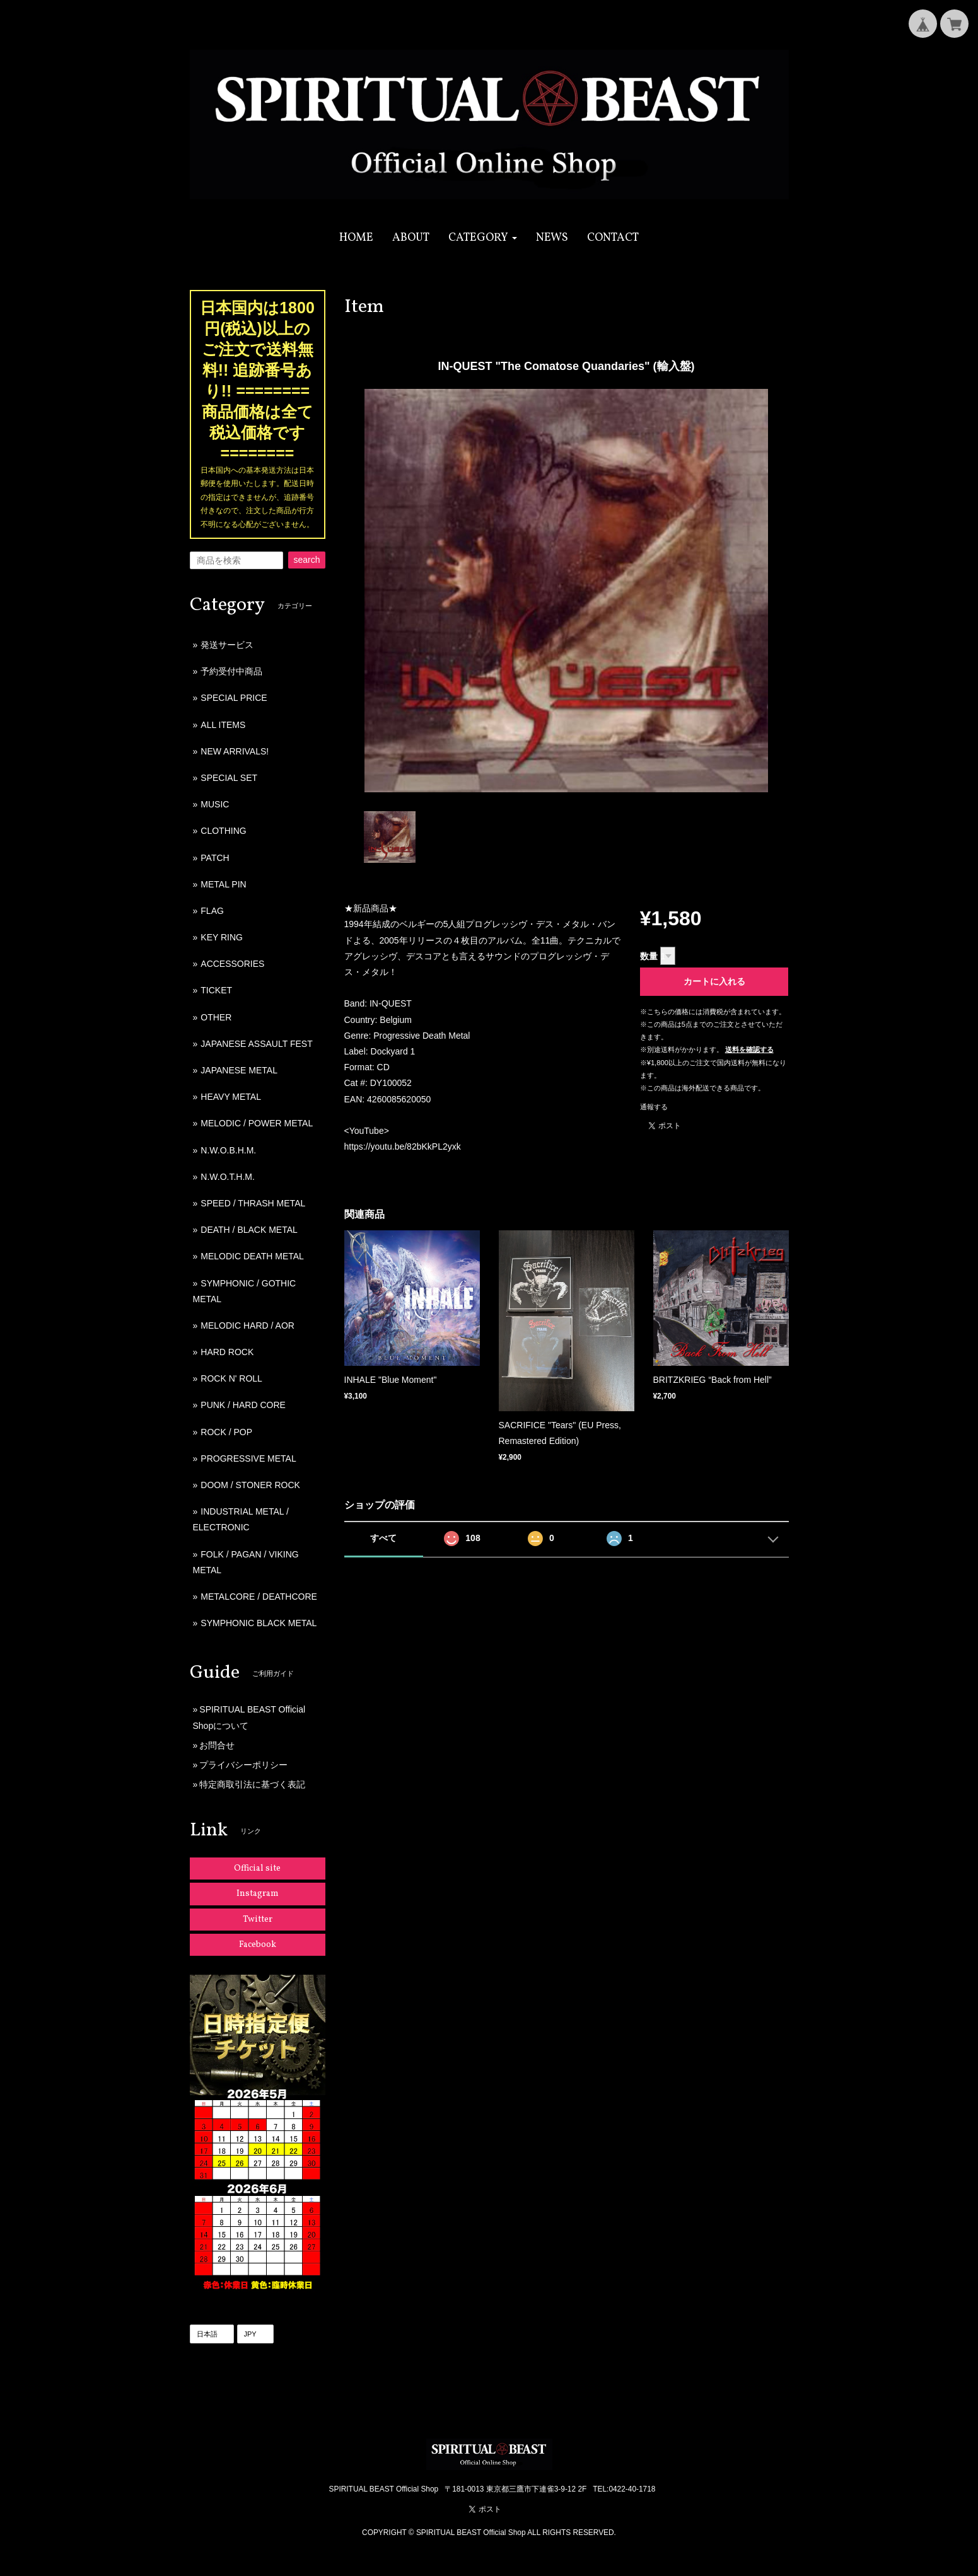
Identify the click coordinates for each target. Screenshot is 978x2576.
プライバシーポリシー (243, 1765)
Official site (257, 1868)
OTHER (216, 1017)
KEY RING (222, 937)
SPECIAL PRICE (234, 698)
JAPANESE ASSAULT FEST (256, 1044)
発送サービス (227, 645)
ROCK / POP (226, 1432)
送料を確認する (749, 1049)
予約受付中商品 (231, 671)
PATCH (215, 858)
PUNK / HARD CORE (243, 1405)
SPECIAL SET (229, 778)
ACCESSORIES (232, 964)
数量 (649, 956)
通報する (654, 1107)
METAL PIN (223, 884)
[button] (483, 238)
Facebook (257, 1945)
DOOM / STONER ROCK (250, 1485)
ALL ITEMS (223, 725)
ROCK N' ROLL (231, 1378)
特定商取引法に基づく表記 (252, 1784)
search (306, 560)
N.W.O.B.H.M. (228, 1150)
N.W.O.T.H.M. (228, 1177)
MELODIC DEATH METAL (252, 1256)
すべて (383, 1538)
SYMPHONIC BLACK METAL (259, 1623)
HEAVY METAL (231, 1097)
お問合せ (217, 1745)
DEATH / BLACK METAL (249, 1230)
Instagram (257, 1894)
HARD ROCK (227, 1352)
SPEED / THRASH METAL (253, 1203)
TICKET (216, 990)
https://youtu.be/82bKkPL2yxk (402, 1146)
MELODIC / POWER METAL (257, 1123)
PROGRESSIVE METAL (248, 1458)
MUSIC (215, 804)
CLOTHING (223, 831)
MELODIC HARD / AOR (247, 1325)
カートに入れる (714, 981)
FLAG (212, 911)
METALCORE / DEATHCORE (259, 1596)
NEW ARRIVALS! (235, 751)
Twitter (257, 1920)
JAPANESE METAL (239, 1070)
